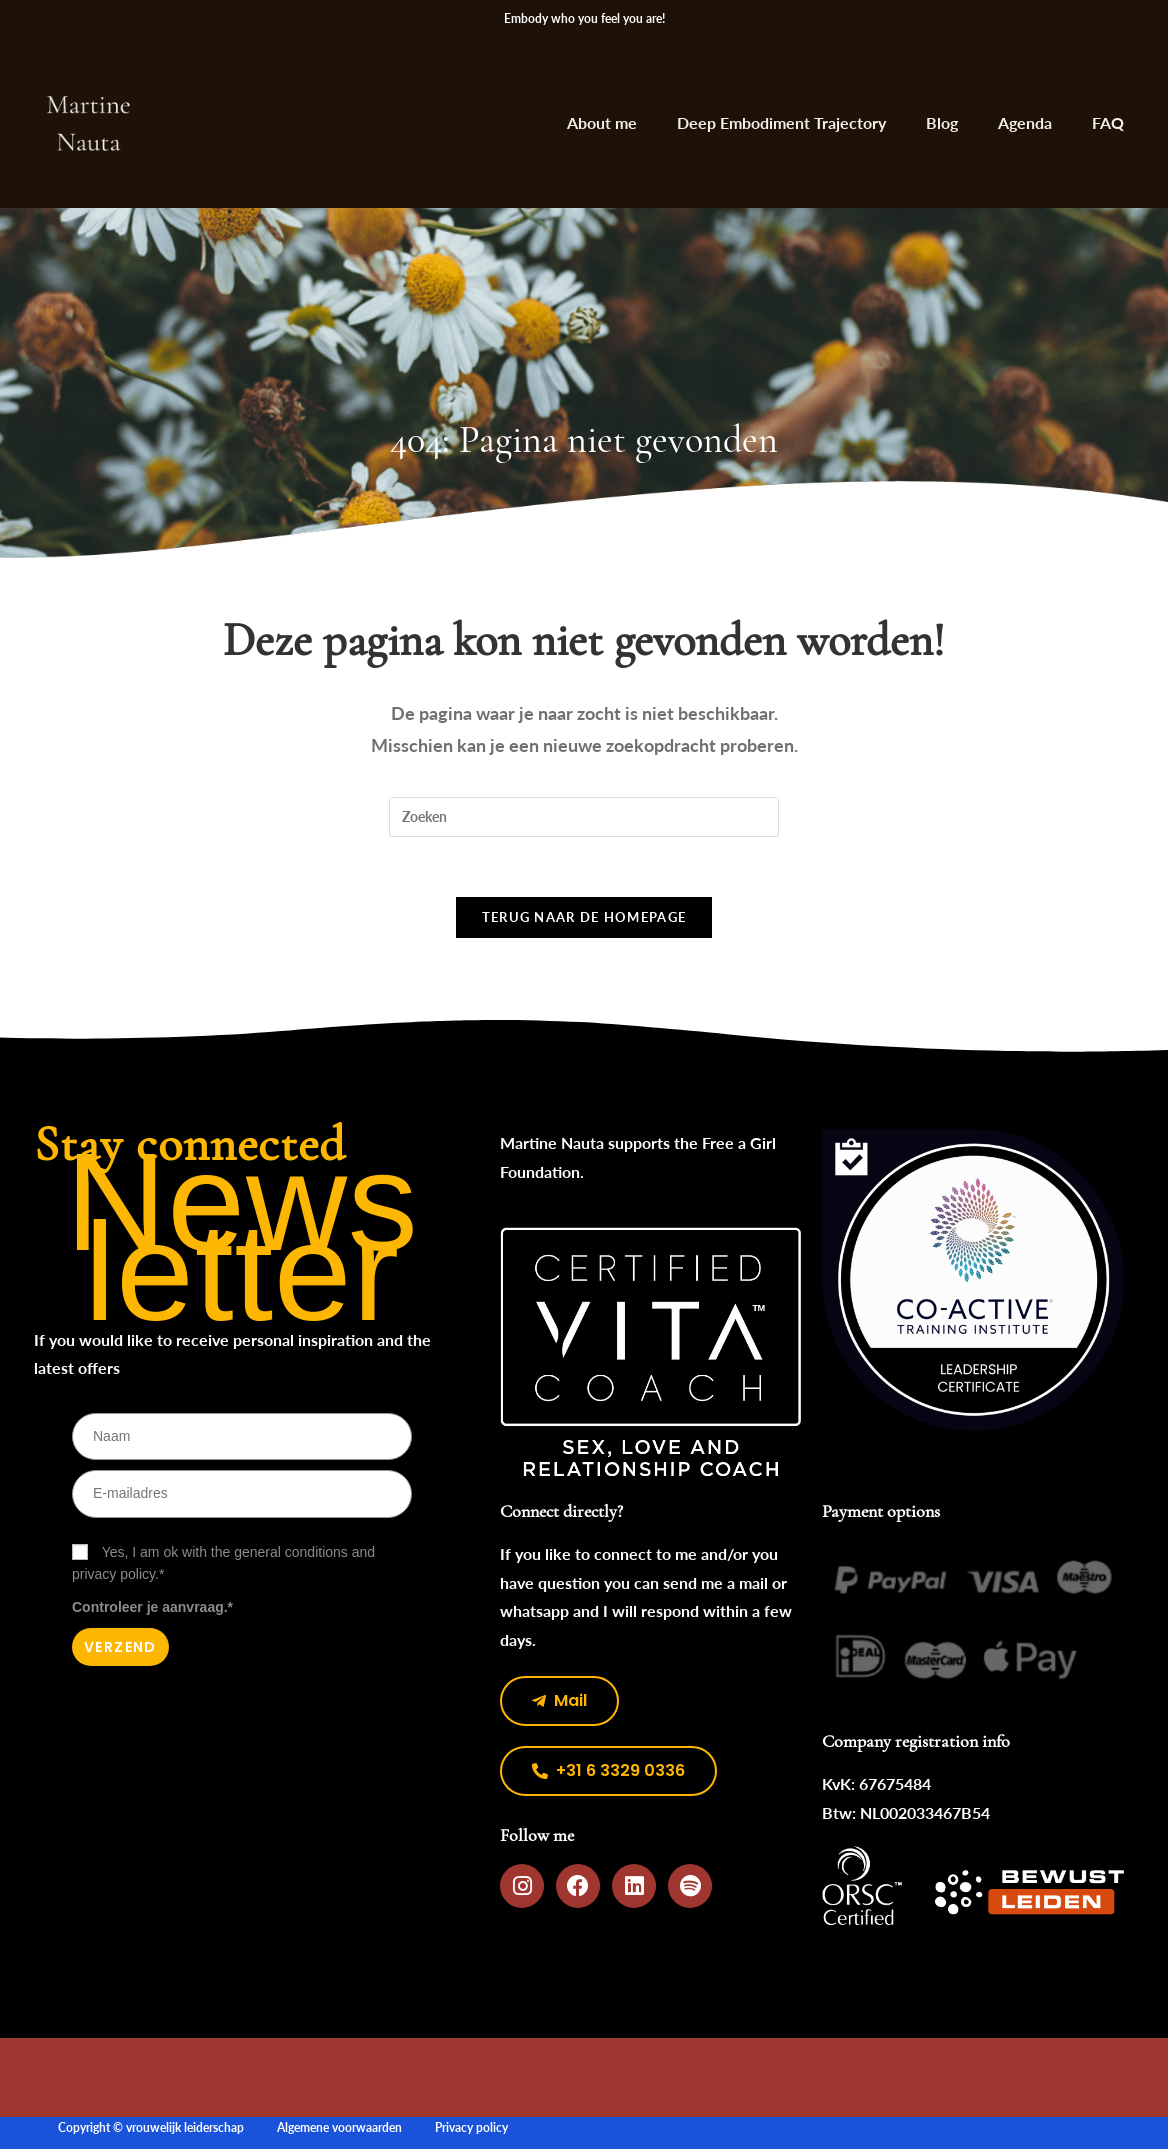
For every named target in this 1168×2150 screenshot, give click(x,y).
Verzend (120, 1648)
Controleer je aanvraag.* (152, 1608)
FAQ (1108, 122)
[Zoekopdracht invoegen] (584, 817)
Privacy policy (471, 2128)
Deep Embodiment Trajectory (781, 122)
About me (602, 122)
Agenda (1025, 122)
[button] (608, 1772)
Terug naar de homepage (584, 918)
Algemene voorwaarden (339, 2128)
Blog (942, 122)
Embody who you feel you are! (584, 18)
